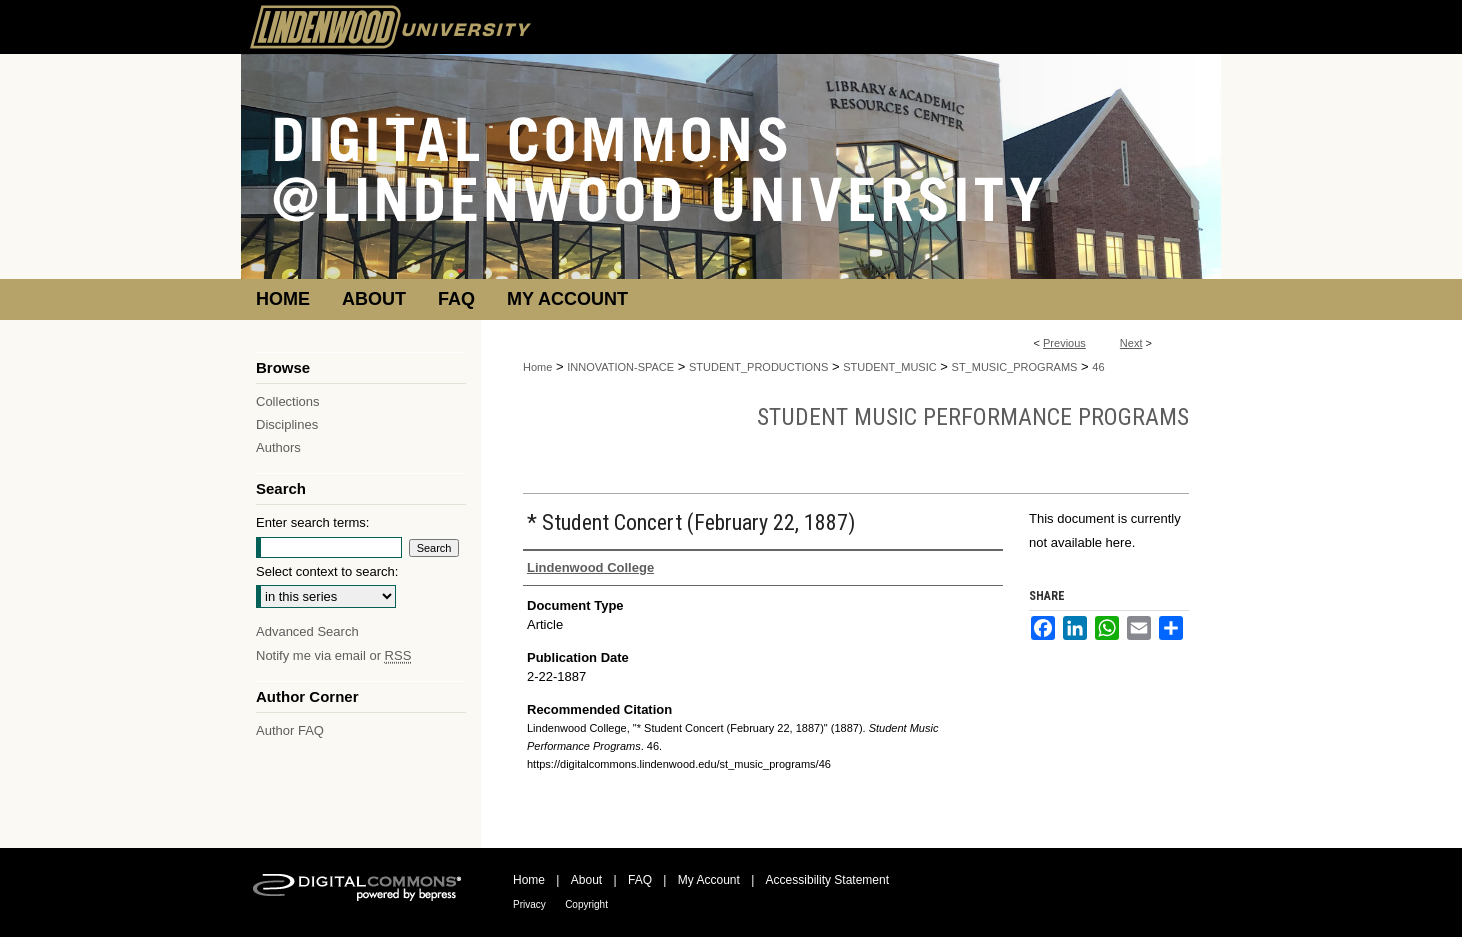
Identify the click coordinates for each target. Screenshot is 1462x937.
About (586, 880)
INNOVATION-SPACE (620, 367)
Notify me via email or (333, 655)
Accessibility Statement (827, 880)
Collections (288, 401)
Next (1131, 343)
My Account (709, 880)
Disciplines (287, 424)
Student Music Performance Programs (973, 417)
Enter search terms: (312, 522)
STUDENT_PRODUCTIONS (758, 367)
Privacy (529, 904)
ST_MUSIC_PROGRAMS (1015, 367)
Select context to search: (327, 571)
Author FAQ (290, 730)
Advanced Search (307, 631)
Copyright (586, 904)
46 (1098, 367)
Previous (1064, 343)
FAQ (640, 880)
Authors (278, 447)
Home (537, 367)
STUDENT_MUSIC (890, 367)
